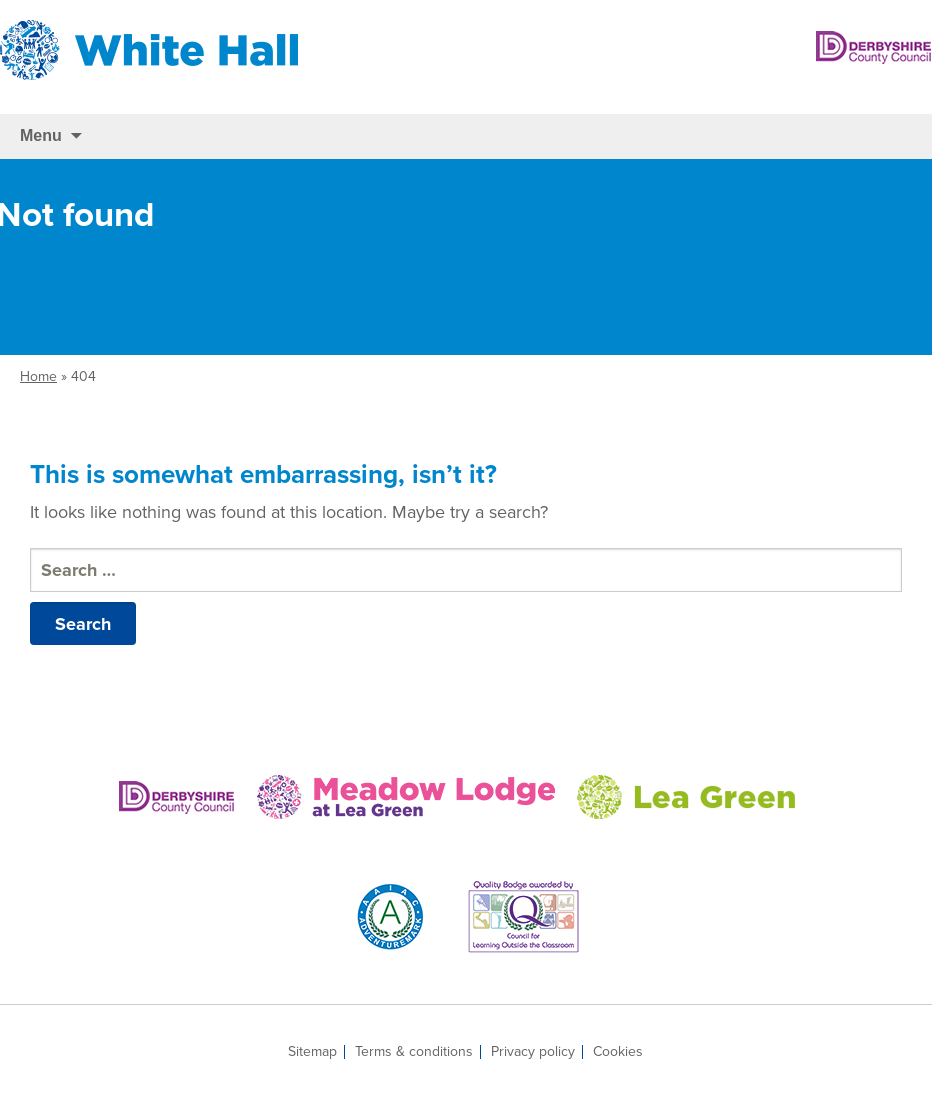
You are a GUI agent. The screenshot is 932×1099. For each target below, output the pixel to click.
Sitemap (312, 1052)
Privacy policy (533, 1052)
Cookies (618, 1052)
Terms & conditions (414, 1052)
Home (38, 376)
